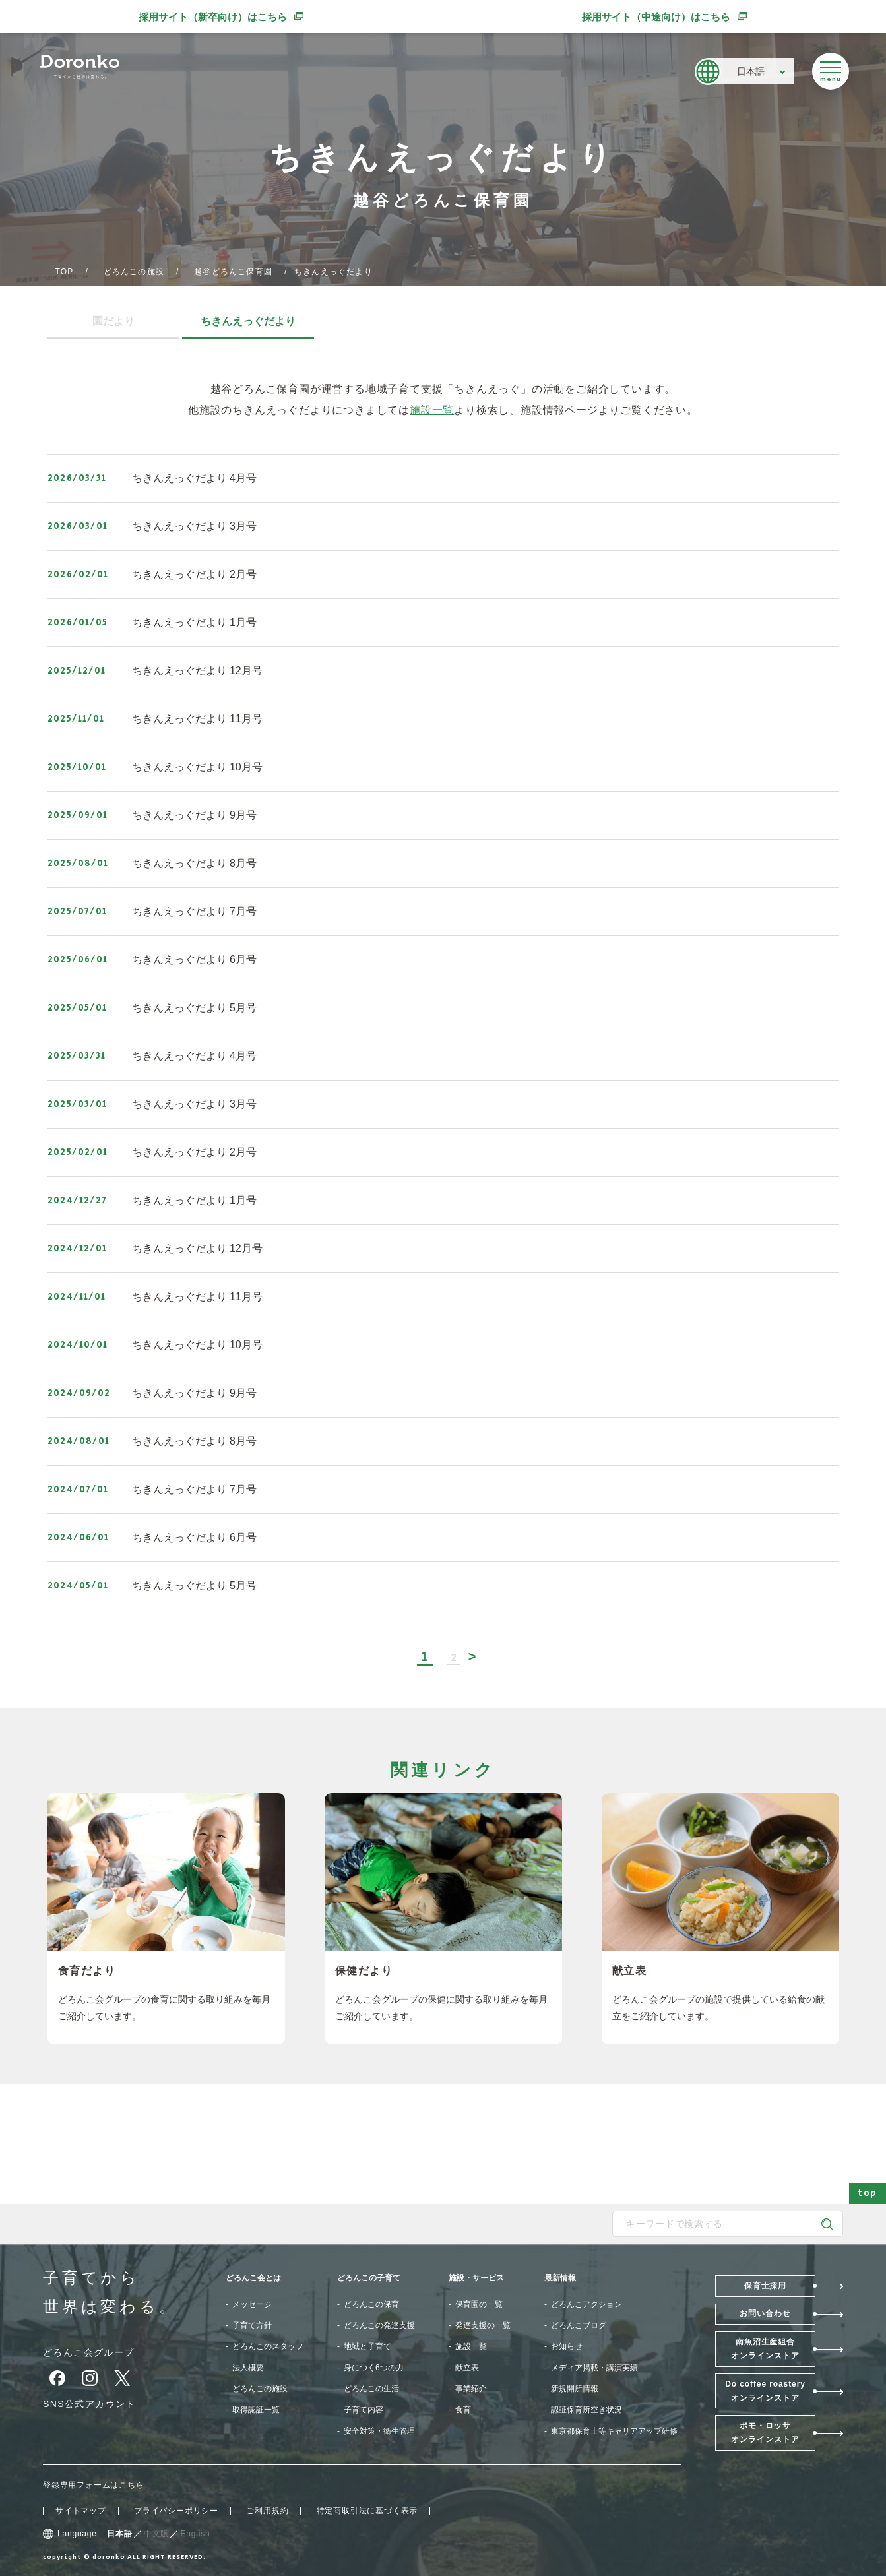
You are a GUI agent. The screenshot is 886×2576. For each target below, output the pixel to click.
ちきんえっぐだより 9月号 (194, 815)
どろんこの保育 (371, 2304)
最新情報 (560, 2277)
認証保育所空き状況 (586, 2409)
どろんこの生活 (371, 2388)
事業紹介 (471, 2388)
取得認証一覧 (256, 2409)
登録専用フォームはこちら (93, 2485)
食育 (463, 2409)
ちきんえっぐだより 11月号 (197, 718)
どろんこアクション (586, 2304)
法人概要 (248, 2367)
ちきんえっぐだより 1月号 (194, 622)
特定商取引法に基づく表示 (367, 2510)
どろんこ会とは (253, 2277)
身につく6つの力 (374, 2367)
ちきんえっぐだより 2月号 (194, 574)
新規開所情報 (574, 2388)
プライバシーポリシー (176, 2510)
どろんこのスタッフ (267, 2346)
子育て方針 (252, 2325)
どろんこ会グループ (89, 2352)
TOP (64, 271)
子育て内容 (363, 2409)
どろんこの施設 (134, 271)
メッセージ (252, 2304)
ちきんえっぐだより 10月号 (197, 766)
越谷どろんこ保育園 (233, 271)
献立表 (467, 2367)
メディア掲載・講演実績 (594, 2367)
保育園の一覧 (479, 2304)
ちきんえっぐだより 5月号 (194, 1007)
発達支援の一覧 (483, 2325)
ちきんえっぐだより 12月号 (197, 670)
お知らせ (567, 2346)
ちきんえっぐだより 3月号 (194, 526)
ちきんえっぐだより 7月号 (194, 911)
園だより (113, 321)
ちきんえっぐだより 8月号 (194, 863)
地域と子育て (367, 2346)
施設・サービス (476, 2277)
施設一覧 (432, 410)
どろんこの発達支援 (379, 2325)
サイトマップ (80, 2510)
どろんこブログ (578, 2325)
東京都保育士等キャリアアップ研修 (614, 2430)
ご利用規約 (267, 2510)
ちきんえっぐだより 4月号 (194, 478)
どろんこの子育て (368, 2277)
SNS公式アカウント (89, 2404)
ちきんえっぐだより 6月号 (194, 959)
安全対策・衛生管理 (379, 2430)
